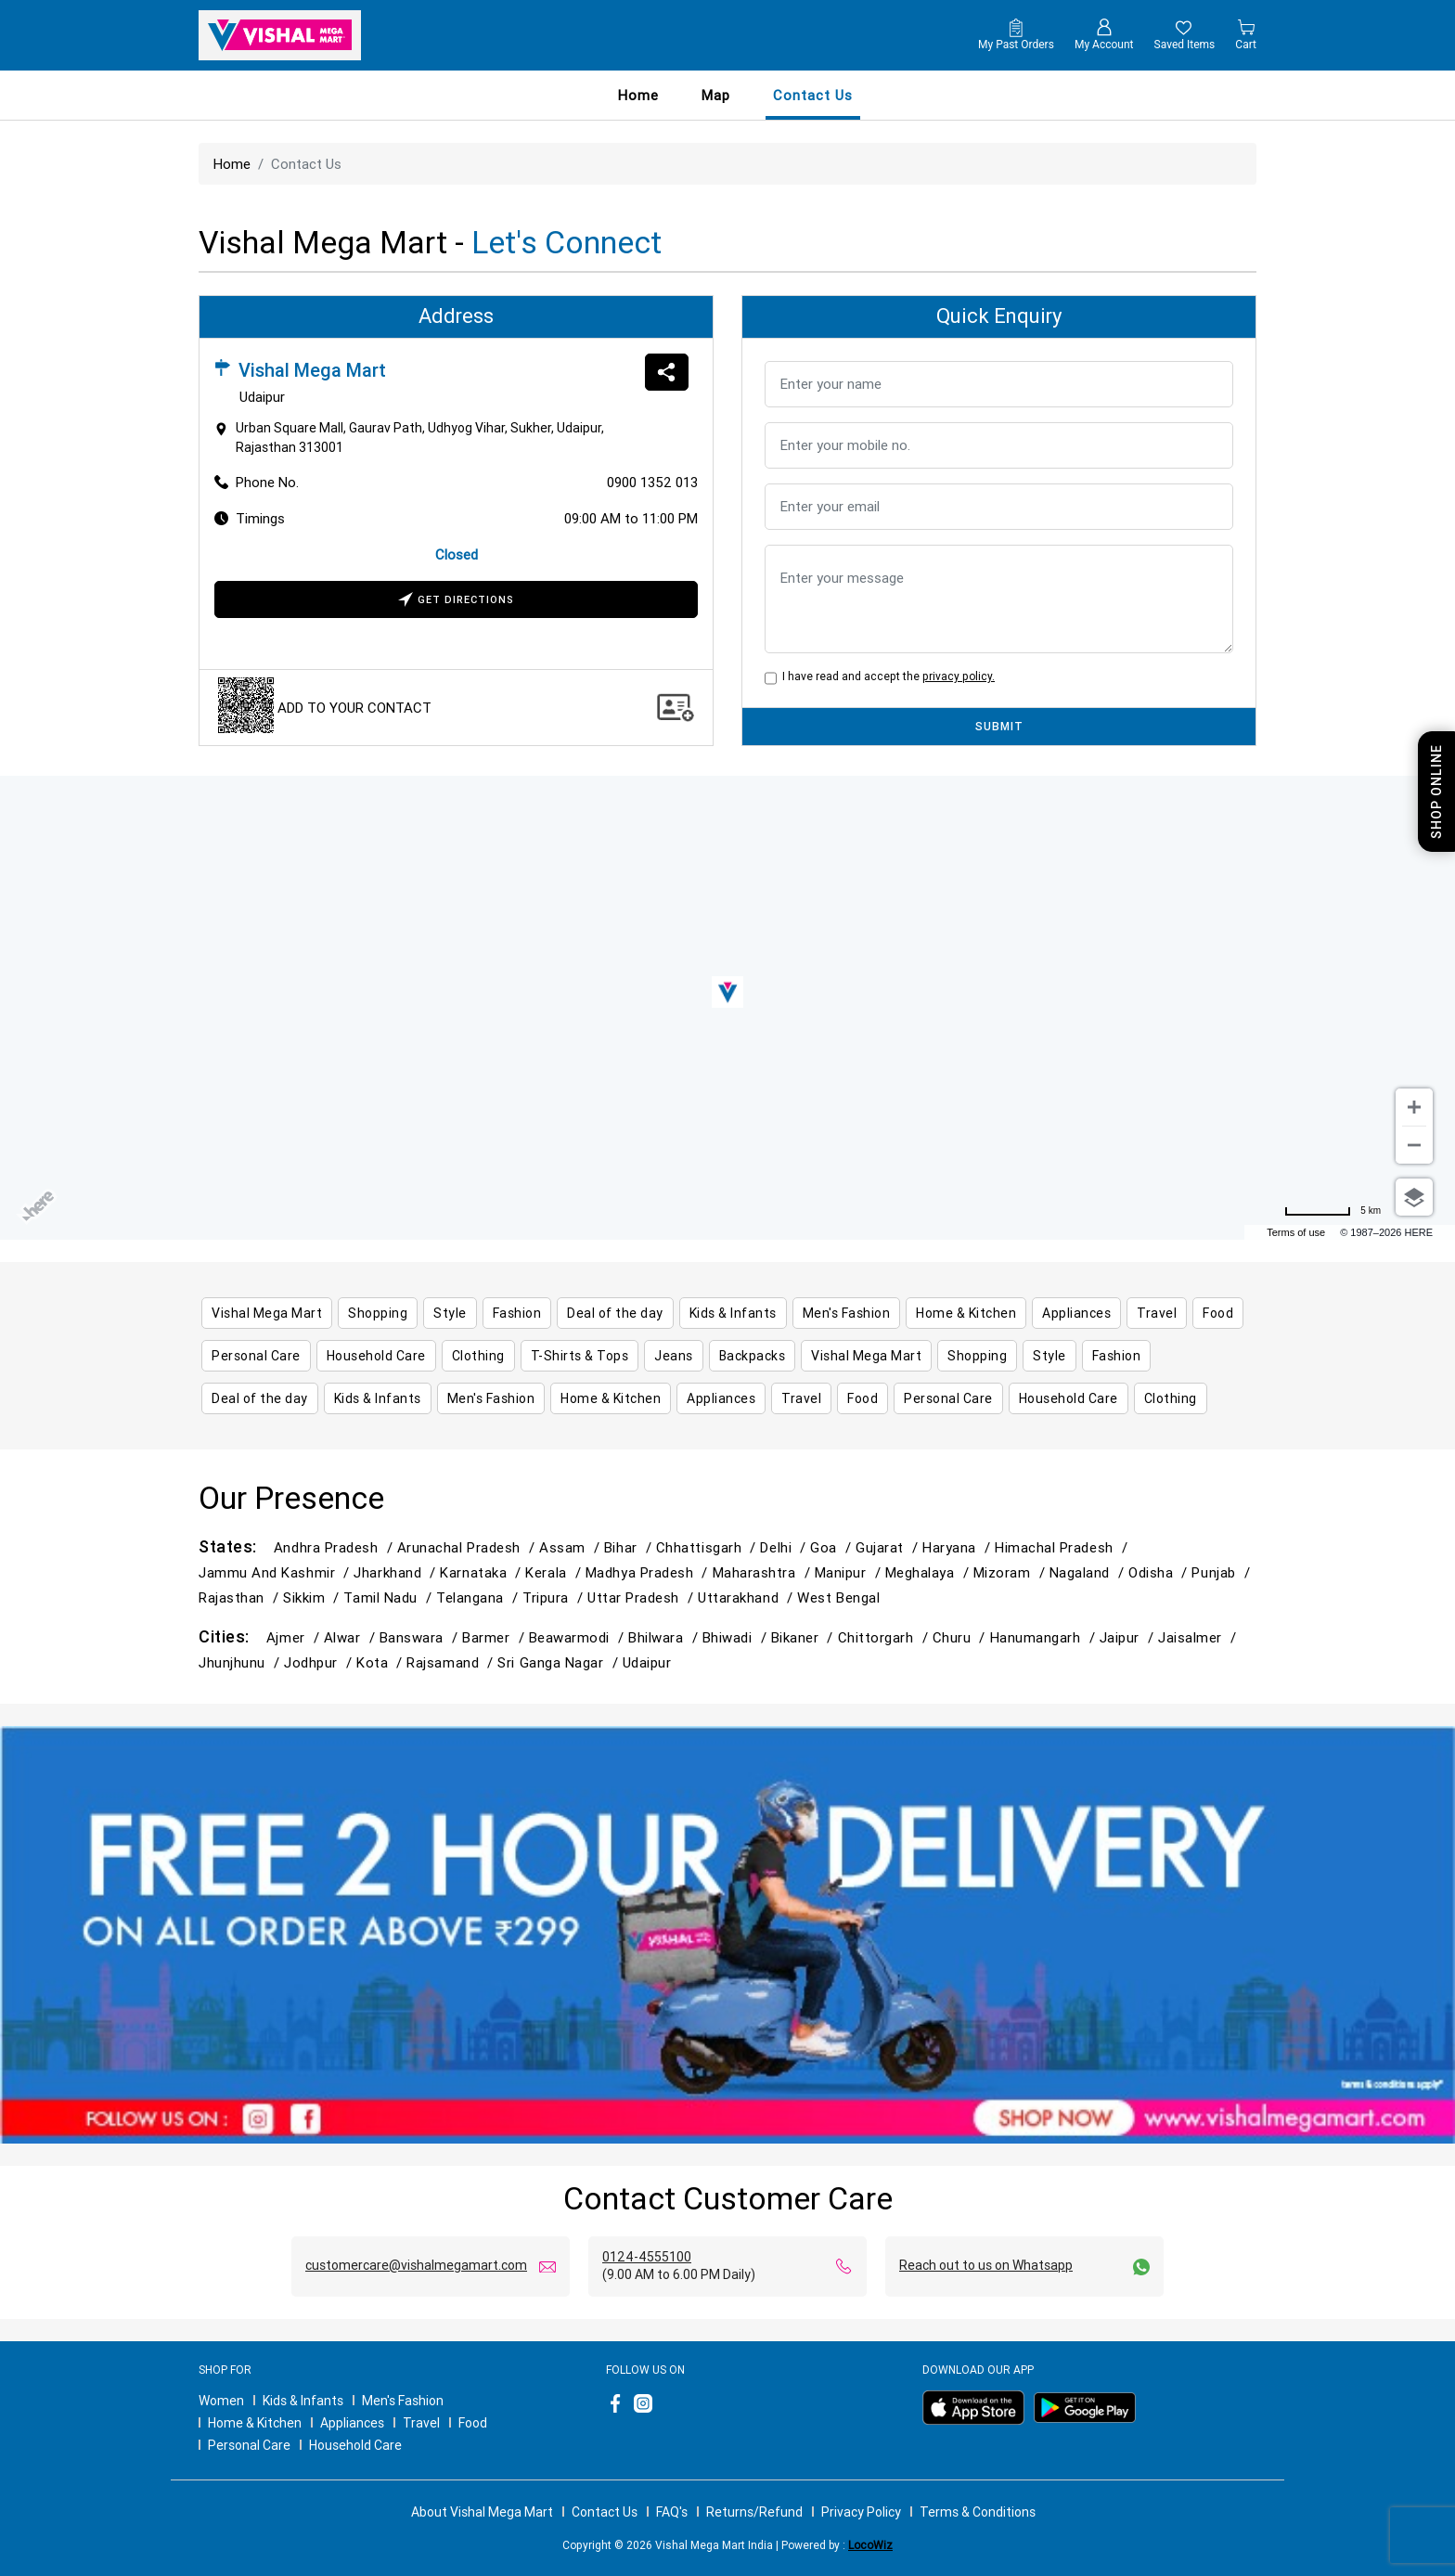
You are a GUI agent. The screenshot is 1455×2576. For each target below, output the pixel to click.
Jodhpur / (320, 1662)
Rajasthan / (241, 1597)
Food (472, 2423)
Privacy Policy (861, 2512)
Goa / (833, 1547)
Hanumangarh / (1045, 1637)
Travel (421, 2423)
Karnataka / (482, 1572)
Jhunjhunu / (241, 1662)
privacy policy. (958, 676)
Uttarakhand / (747, 1597)
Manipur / (850, 1572)
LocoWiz (870, 2545)
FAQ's (672, 2512)
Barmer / (495, 1637)
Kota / (381, 1662)
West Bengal (838, 1597)
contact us (813, 95)
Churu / (961, 1637)
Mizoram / (1011, 1572)
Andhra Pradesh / (335, 1547)
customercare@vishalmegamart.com (416, 2265)
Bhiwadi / (736, 1637)
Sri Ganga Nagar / (559, 1662)
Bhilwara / (665, 1637)
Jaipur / (1129, 1637)
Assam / (571, 1547)
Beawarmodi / (579, 1637)
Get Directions (456, 601)
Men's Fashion (403, 2400)
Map (716, 95)
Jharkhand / (397, 1572)
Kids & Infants (303, 2400)
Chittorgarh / (885, 1637)
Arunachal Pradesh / (468, 1547)
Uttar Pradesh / (642, 1597)
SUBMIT (999, 726)
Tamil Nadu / (389, 1597)
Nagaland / (1088, 1572)
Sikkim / (313, 1597)
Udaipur (647, 1662)
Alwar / (352, 1637)
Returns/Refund (754, 2512)
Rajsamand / (451, 1662)
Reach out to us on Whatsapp (986, 2265)
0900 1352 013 (652, 482)
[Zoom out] (1414, 1145)
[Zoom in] (1414, 1107)
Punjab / (1222, 1572)
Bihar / (630, 1547)
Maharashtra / (764, 1572)
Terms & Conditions (978, 2512)
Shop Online (1436, 791)
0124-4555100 (646, 2256)
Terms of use (1296, 1232)
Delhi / (785, 1547)
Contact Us (604, 2512)
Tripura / (554, 1597)
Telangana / (479, 1597)
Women (221, 2400)
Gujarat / (889, 1547)
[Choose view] (1414, 1197)
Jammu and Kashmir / (276, 1572)
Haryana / (958, 1547)
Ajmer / (295, 1637)
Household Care (355, 2445)
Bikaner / (804, 1637)
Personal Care (249, 2445)
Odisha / (1159, 1572)
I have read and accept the (886, 676)
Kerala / (555, 1572)
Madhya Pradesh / (649, 1572)
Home (638, 95)
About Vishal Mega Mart (482, 2512)
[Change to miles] (1332, 1210)
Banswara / (421, 1637)
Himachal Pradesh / (1063, 1547)
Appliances (352, 2423)
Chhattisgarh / (708, 1547)
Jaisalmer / (1199, 1637)
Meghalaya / (929, 1572)
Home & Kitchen (255, 2423)
